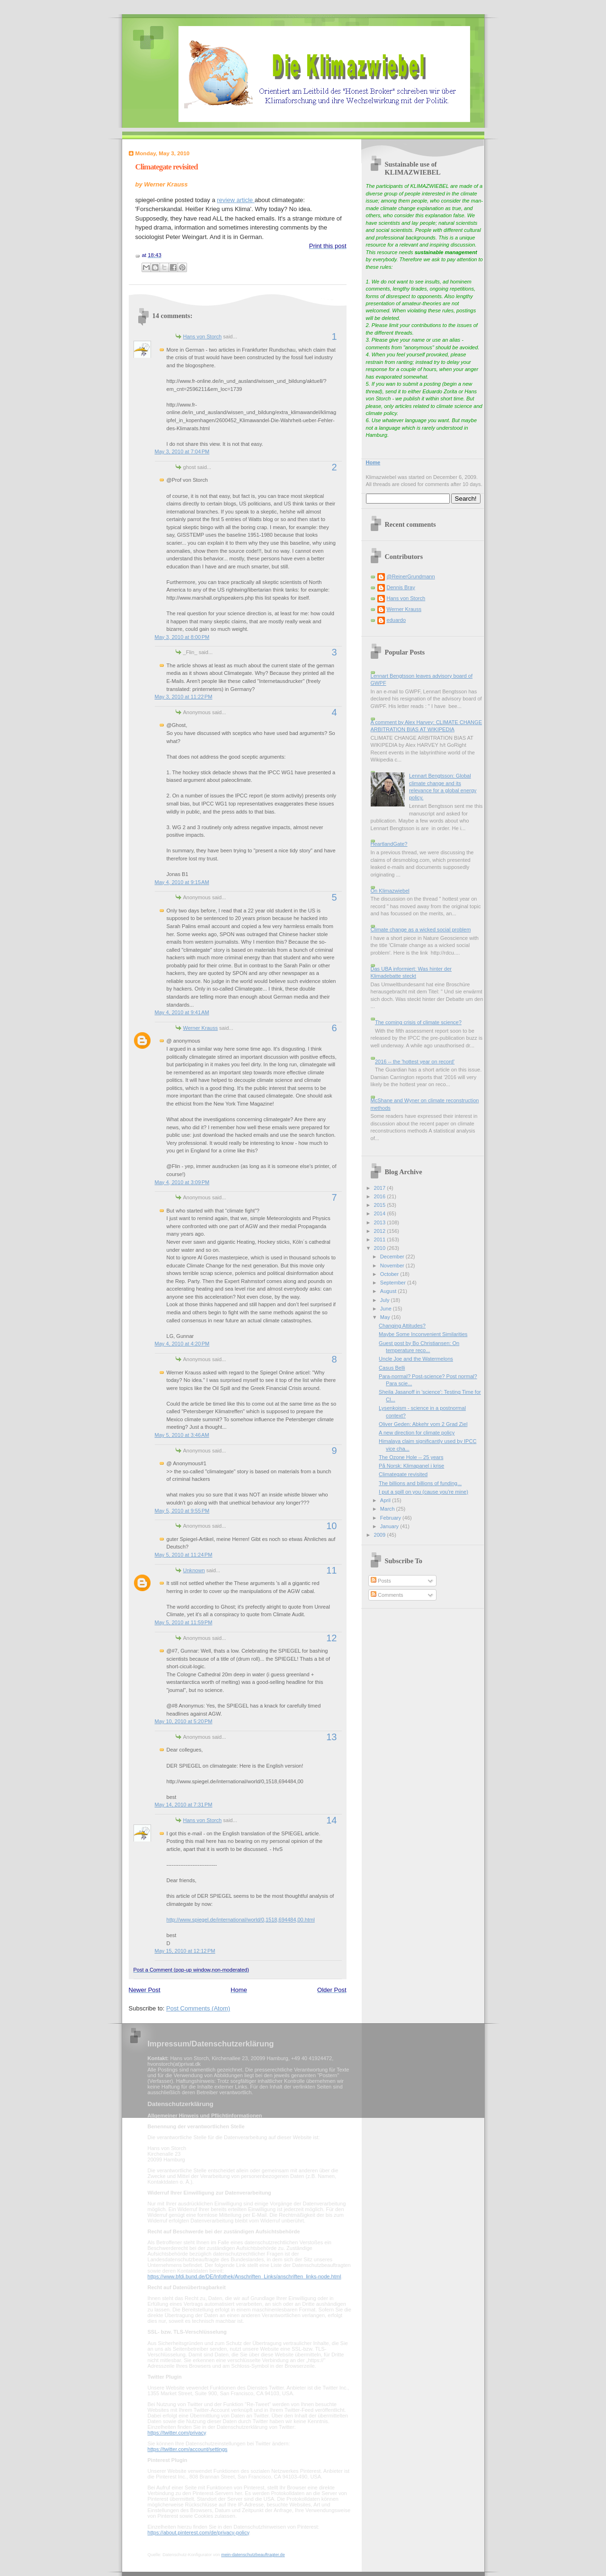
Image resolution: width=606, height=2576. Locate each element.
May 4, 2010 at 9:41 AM (182, 1012)
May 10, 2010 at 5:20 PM (184, 1721)
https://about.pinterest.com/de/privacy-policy (199, 2532)
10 (331, 1526)
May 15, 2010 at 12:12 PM (185, 1951)
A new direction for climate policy (416, 1432)
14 (331, 1820)
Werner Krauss (200, 1028)
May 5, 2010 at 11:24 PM (184, 1555)
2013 (380, 1222)
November (393, 1265)
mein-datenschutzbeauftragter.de (253, 2554)
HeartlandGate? (389, 844)
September (393, 1282)
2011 (380, 1239)
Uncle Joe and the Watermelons (416, 1359)
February (391, 1518)
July (385, 1300)
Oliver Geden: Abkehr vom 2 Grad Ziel (423, 1424)
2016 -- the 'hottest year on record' (414, 1061)
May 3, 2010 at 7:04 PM (182, 451)
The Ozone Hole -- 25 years (411, 1457)
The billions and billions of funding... (420, 1483)
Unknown (194, 1570)
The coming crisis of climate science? (418, 1022)
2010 (380, 1248)
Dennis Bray (401, 587)
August (389, 1291)
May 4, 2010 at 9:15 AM (182, 882)
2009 (380, 1535)
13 (331, 1737)
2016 (380, 1196)
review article (235, 200)
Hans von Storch (202, 336)
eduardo (396, 620)
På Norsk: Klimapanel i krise (411, 1466)
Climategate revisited (166, 166)
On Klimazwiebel (390, 891)
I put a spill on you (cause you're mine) (423, 1492)
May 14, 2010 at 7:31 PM (184, 1804)
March (388, 1509)
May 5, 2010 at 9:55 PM (182, 1511)
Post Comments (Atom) (198, 2008)
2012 (380, 1231)
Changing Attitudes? (402, 1325)
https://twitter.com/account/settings (188, 2449)
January (390, 1526)
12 (331, 1638)
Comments (387, 1595)
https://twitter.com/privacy (177, 2432)
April (386, 1500)
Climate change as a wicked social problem (421, 929)
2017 (380, 1188)
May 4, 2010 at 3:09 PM (182, 1182)
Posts (381, 1581)
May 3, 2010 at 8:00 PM (182, 637)
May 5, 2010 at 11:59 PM (184, 1622)
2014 (380, 1213)
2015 (380, 1205)
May (386, 1317)
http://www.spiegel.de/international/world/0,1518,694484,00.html (241, 1919)
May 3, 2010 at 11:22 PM (184, 696)
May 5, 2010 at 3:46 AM (182, 1435)
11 (331, 1570)
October (390, 1274)
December (393, 1256)
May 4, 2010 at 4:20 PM (182, 1343)
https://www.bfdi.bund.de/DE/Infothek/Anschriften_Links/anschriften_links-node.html (244, 2276)
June (386, 1308)
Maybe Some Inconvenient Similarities (423, 1334)
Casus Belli (392, 1368)
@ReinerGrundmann (411, 576)
